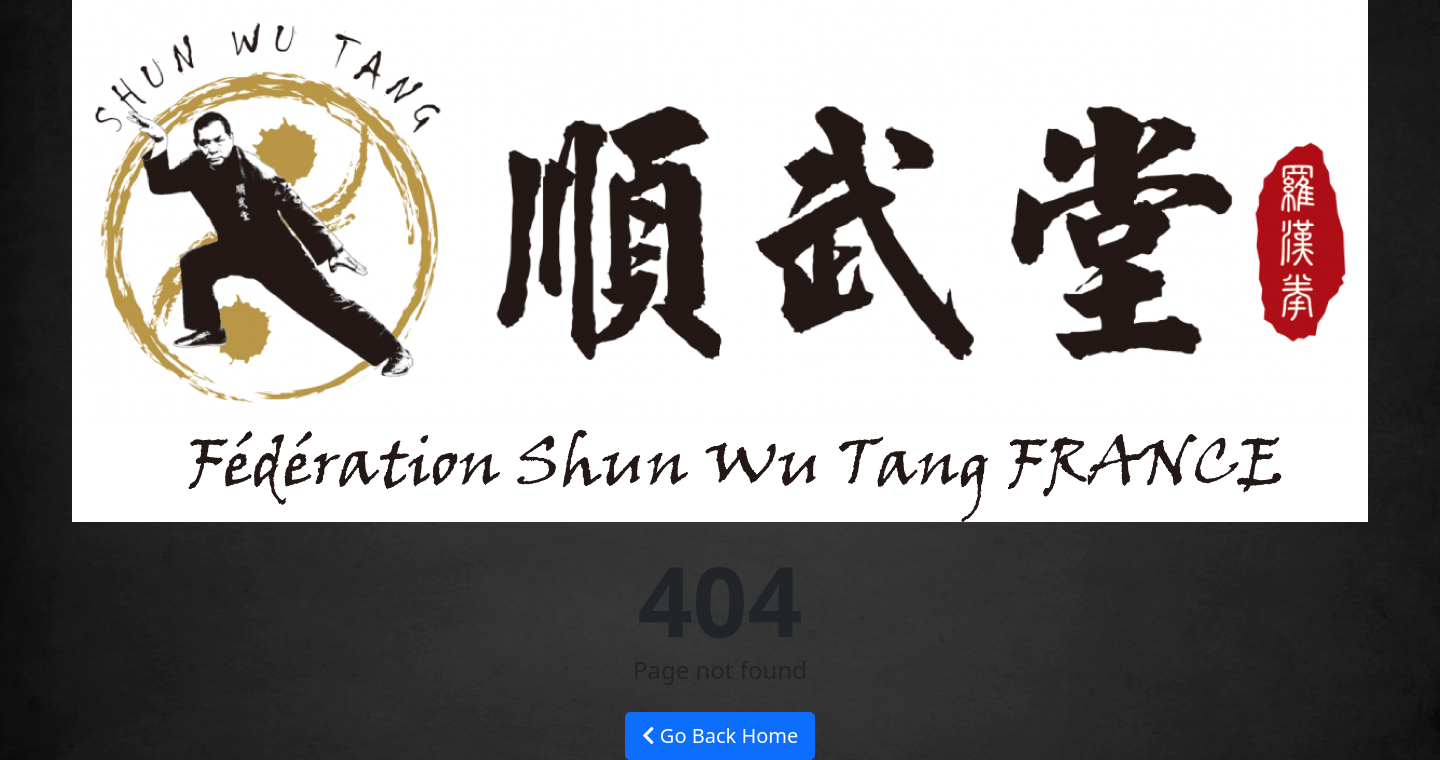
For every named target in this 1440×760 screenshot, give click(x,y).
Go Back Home (720, 735)
